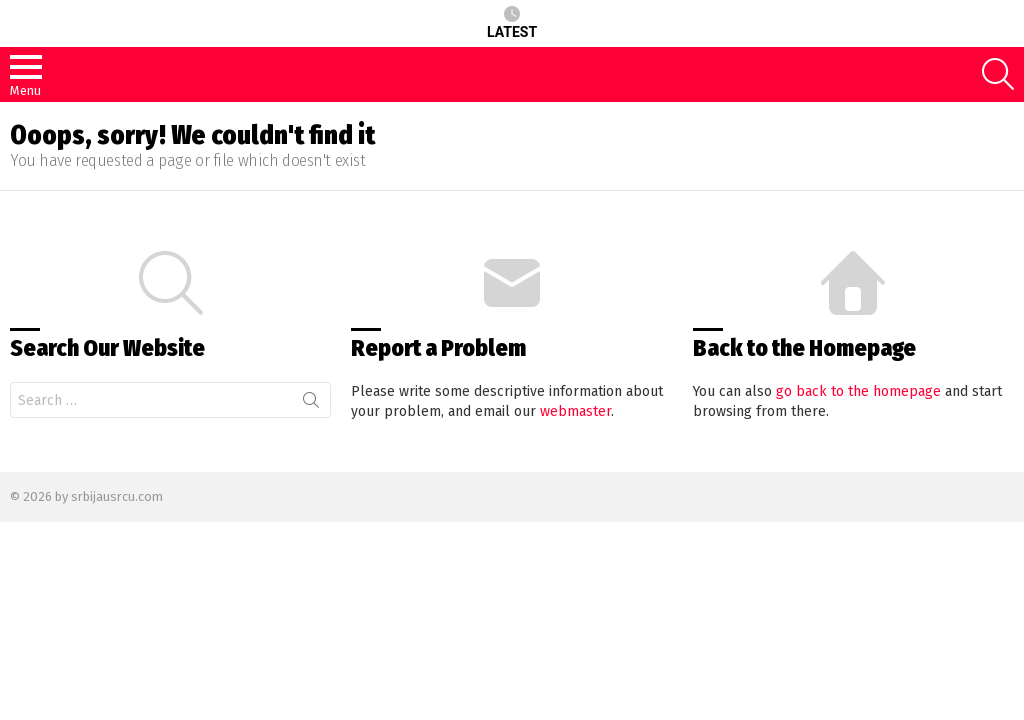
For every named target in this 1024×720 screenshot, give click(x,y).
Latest (512, 23)
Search (311, 404)
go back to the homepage (858, 391)
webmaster (575, 411)
